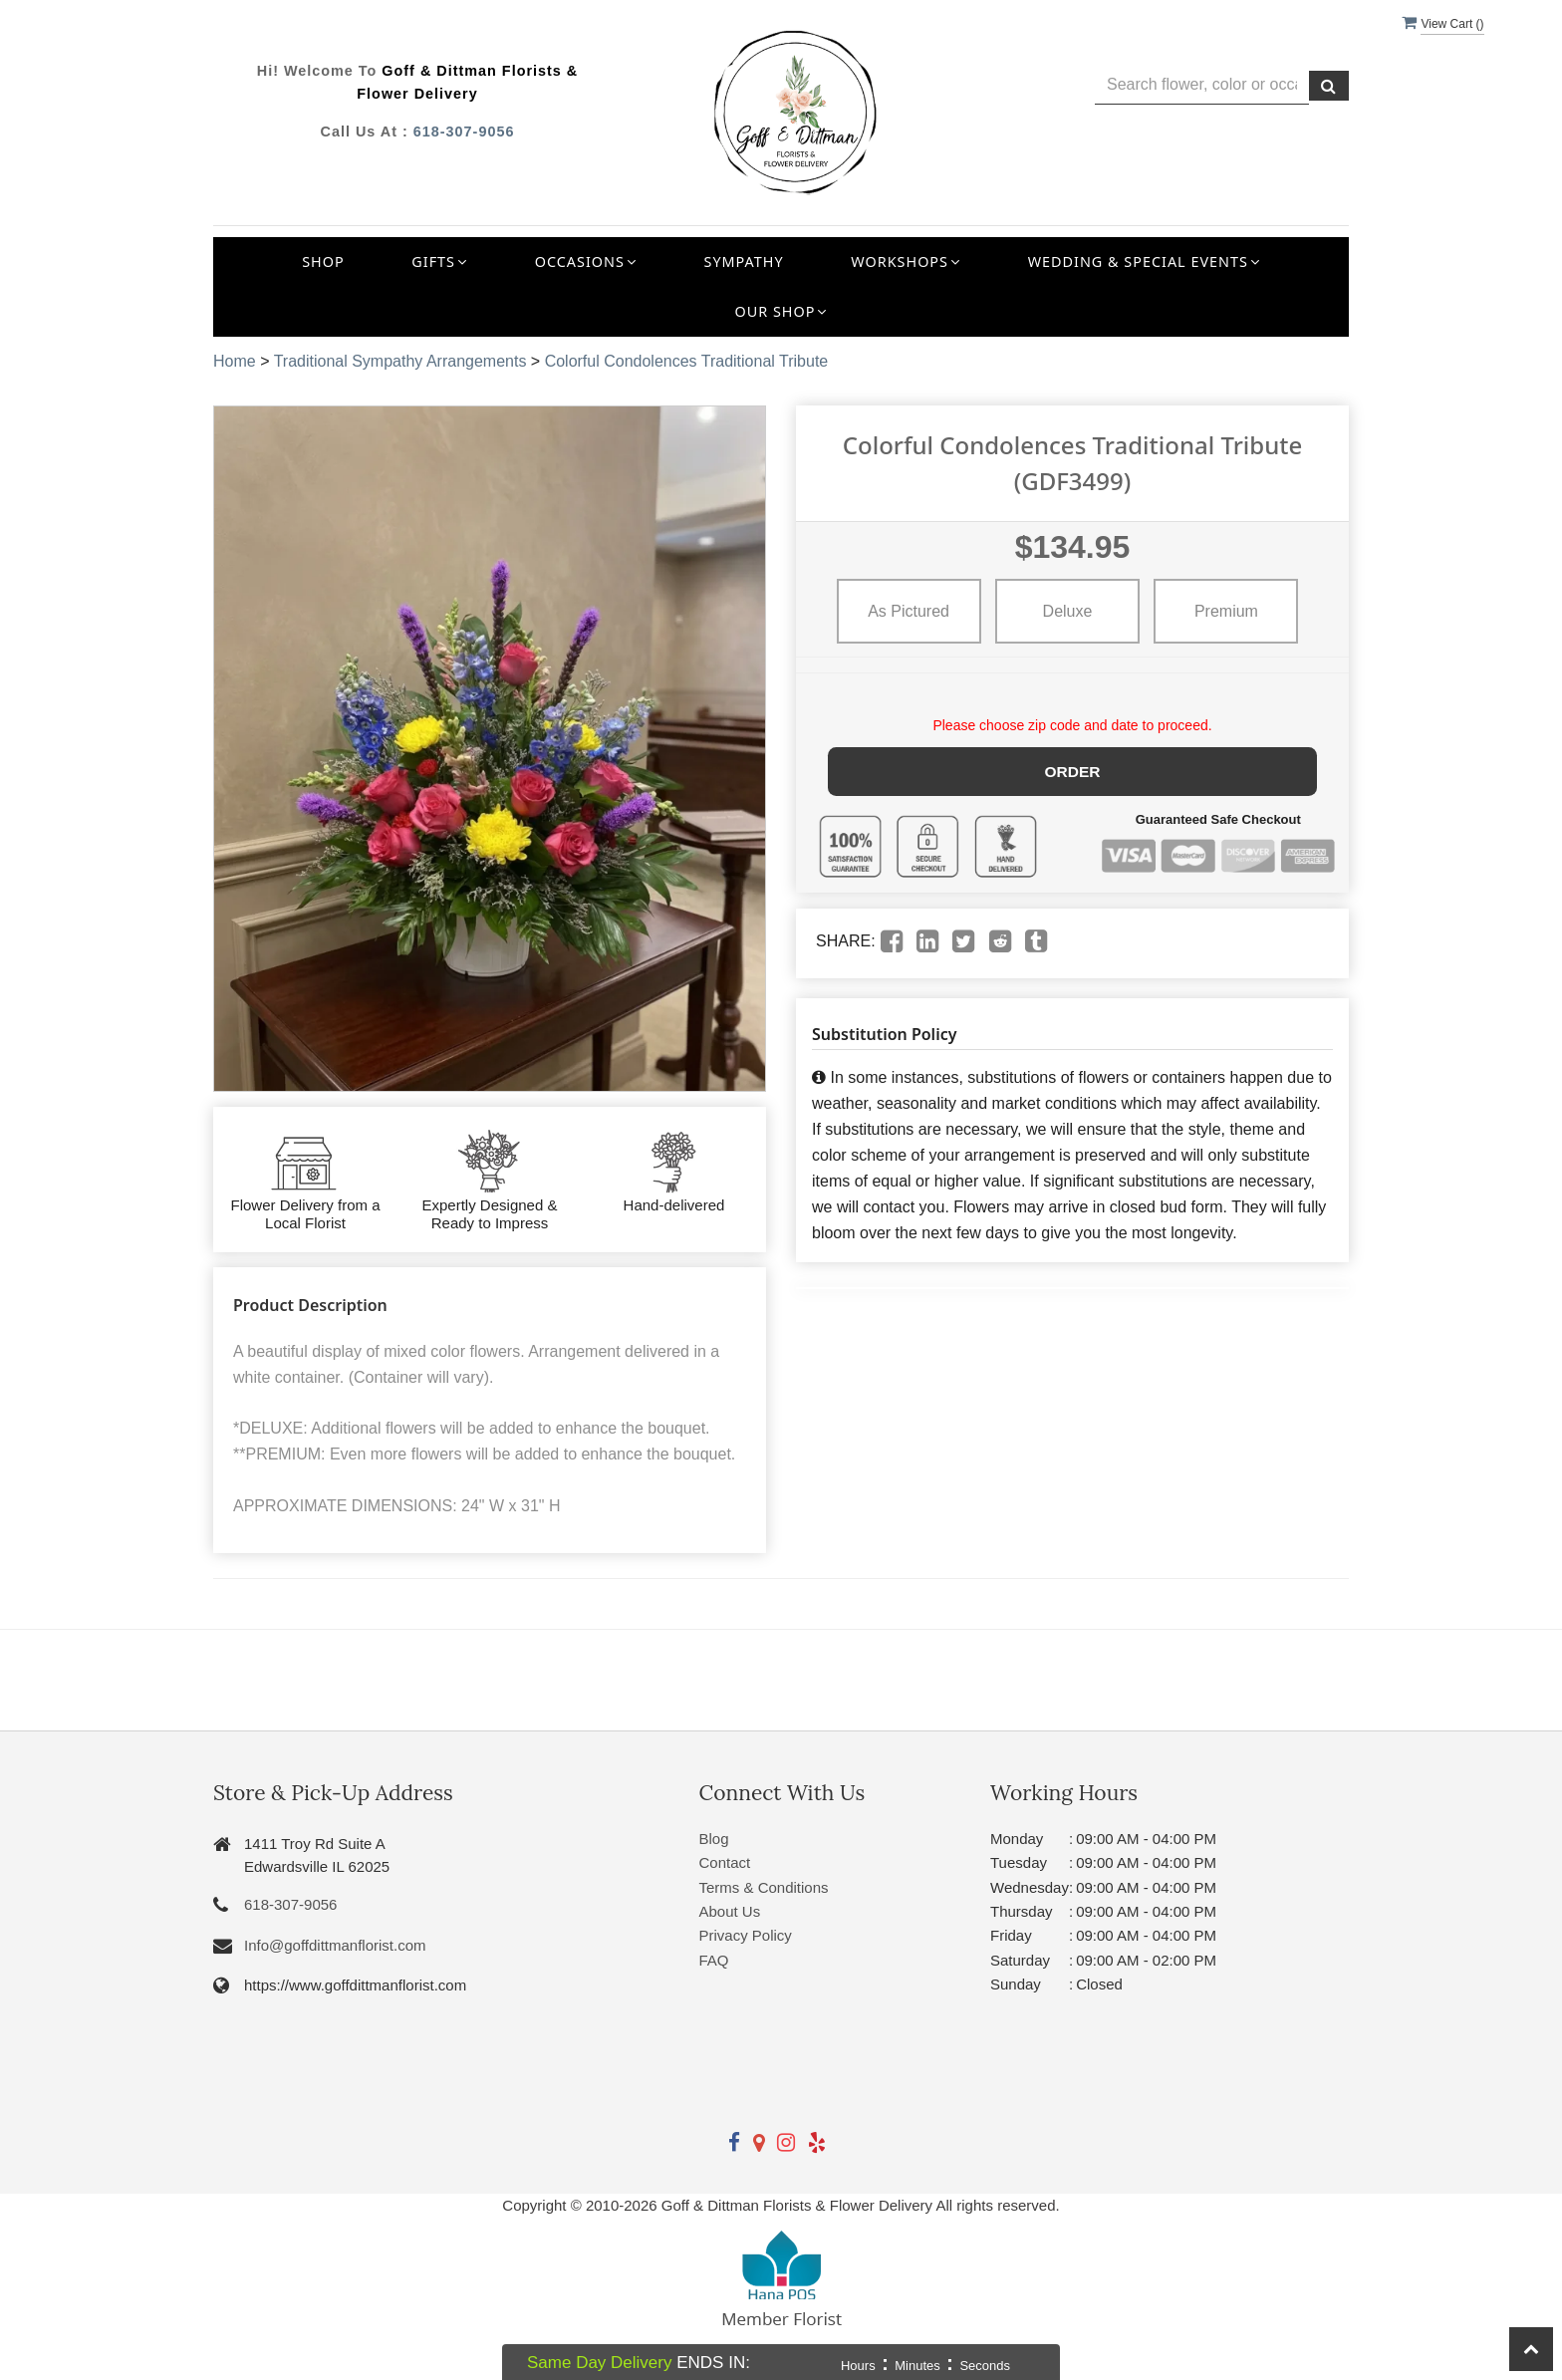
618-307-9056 (464, 131)
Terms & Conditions (764, 1887)
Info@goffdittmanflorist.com (335, 1945)
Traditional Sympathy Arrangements (400, 361)
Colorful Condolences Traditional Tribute (687, 361)
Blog (714, 1838)
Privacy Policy (745, 1935)
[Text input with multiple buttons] (1202, 85)
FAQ (714, 1960)
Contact (725, 1862)
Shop (323, 261)
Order (1072, 770)
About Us (730, 1911)
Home (234, 361)
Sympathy (744, 261)
